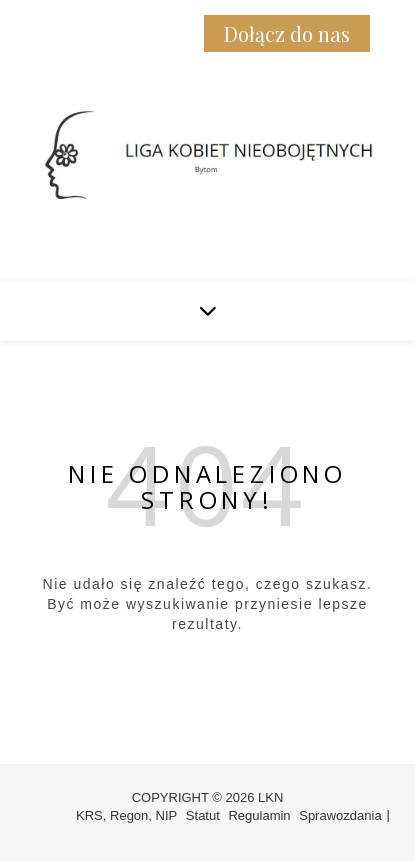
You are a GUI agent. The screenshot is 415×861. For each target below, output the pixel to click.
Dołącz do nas (287, 33)
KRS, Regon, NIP (126, 815)
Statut (203, 815)
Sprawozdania (340, 815)
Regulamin (259, 815)
